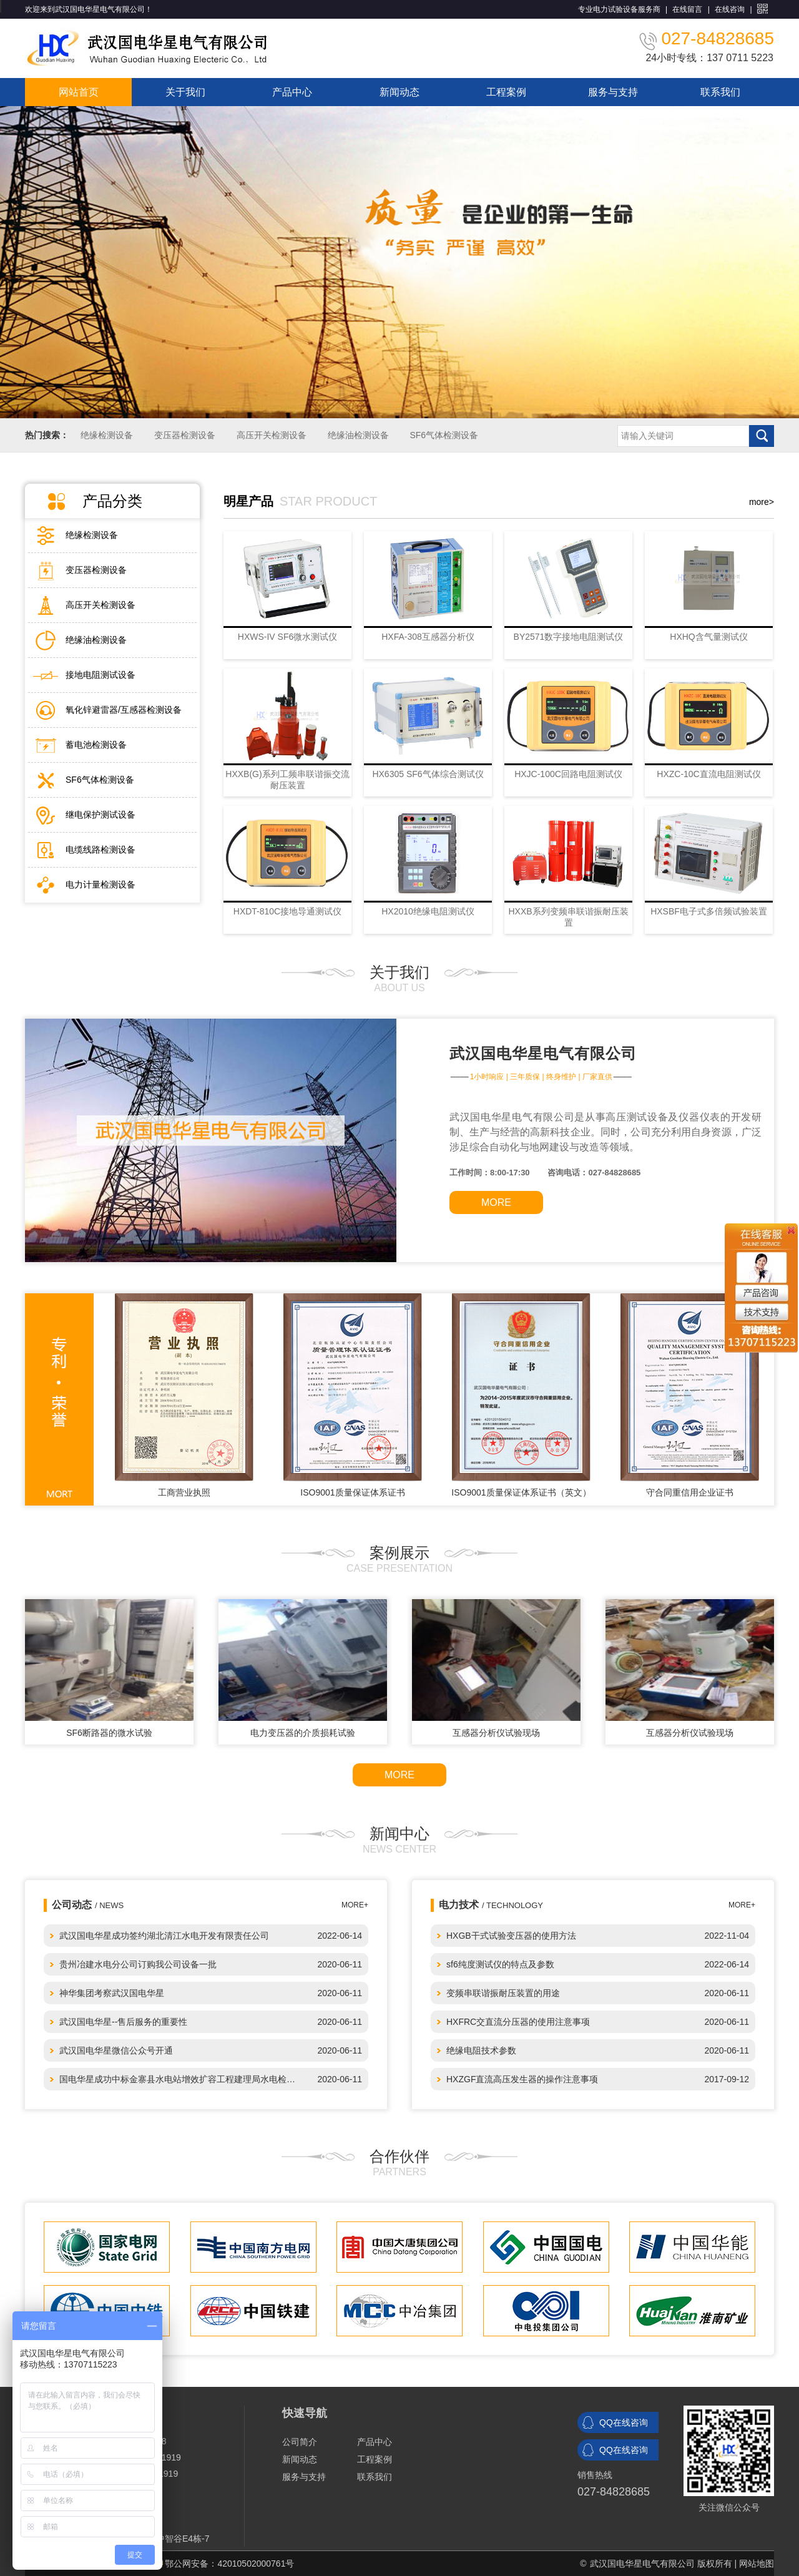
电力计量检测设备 (100, 884)
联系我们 (720, 92)
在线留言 (687, 9)
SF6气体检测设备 (443, 435)
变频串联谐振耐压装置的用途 (503, 1993)
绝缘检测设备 (107, 435)
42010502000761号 (255, 2564)
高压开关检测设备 (271, 435)
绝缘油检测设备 (358, 435)
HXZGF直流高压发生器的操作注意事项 (522, 2079)
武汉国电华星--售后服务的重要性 (123, 2022)
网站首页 (79, 92)
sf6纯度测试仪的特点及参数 (500, 1964)
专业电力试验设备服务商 (619, 9)
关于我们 (185, 92)
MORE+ (741, 1905)
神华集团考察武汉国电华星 (111, 1993)
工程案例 (506, 92)
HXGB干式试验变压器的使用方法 (511, 1936)
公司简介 (299, 2442)
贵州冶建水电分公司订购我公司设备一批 (138, 1964)
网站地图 (756, 2564)
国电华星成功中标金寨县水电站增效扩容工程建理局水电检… (177, 2079)
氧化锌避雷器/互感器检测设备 (124, 710)
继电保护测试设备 (100, 815)
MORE (496, 1202)
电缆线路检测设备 (100, 850)
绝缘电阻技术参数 (481, 2050)
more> (761, 502)
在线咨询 (730, 9)
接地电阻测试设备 (100, 675)
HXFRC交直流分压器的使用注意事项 (518, 2022)
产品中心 (292, 92)
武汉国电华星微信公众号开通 (116, 2050)
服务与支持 (613, 92)
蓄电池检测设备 (96, 745)
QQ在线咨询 (623, 2422)
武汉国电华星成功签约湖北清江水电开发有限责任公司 (164, 1936)
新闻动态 (399, 92)
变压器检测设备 (184, 435)
